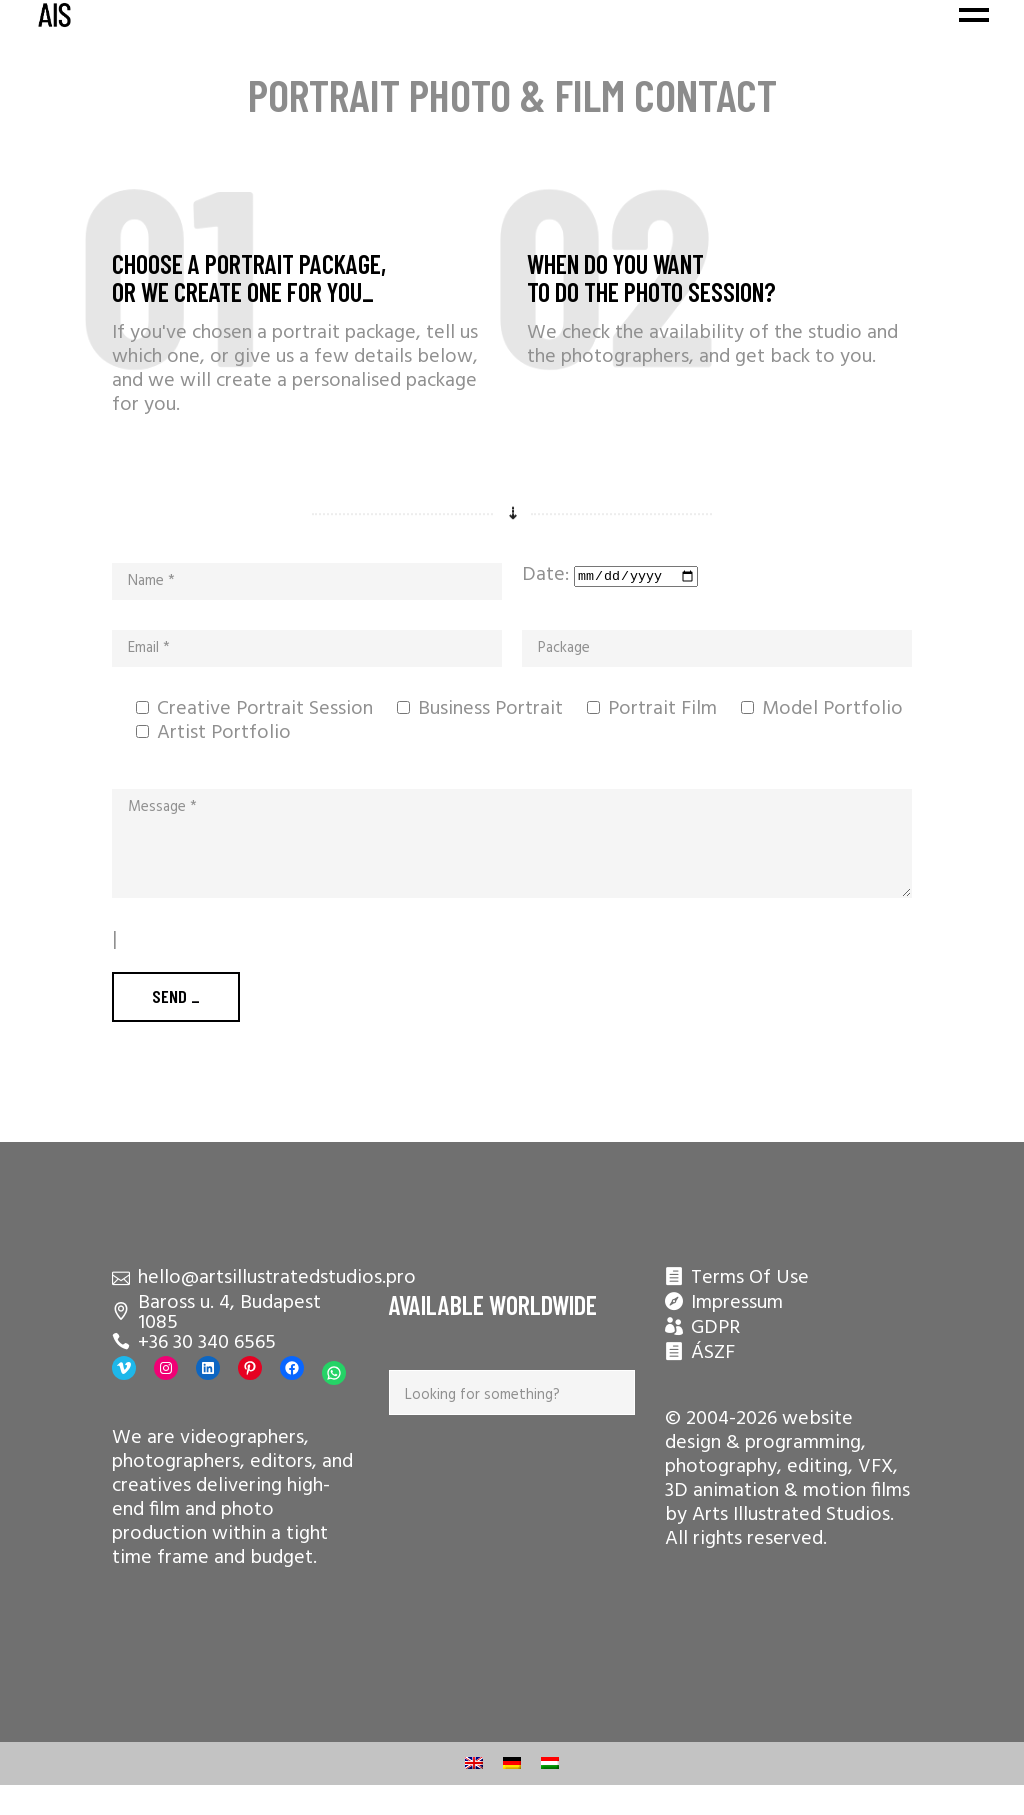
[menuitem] (474, 1763)
